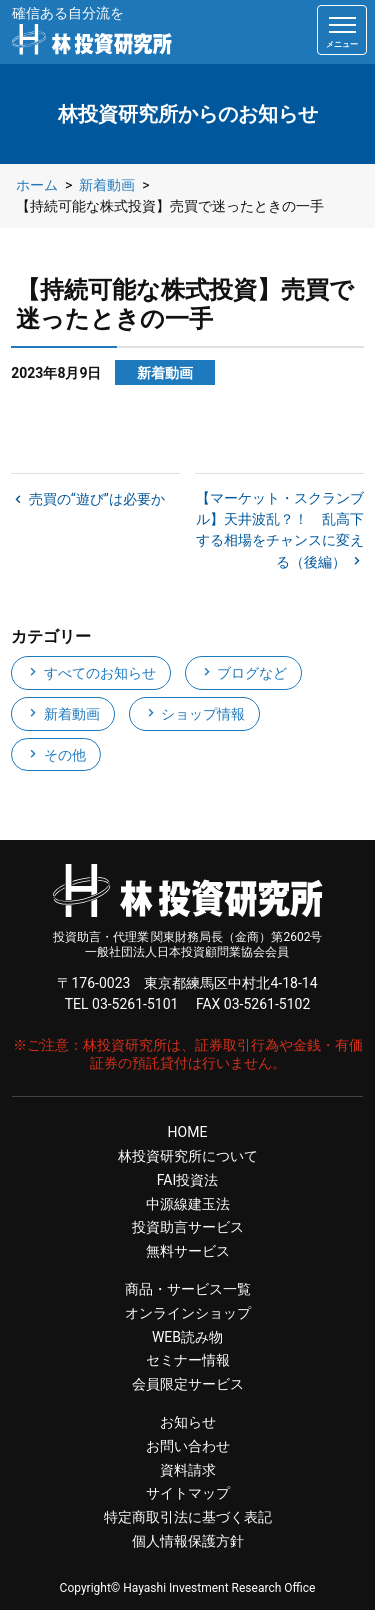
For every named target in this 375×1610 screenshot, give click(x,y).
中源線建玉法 (188, 1204)
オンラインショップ (188, 1313)
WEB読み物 (187, 1337)
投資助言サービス (188, 1227)
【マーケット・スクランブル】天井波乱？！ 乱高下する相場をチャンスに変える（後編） (280, 530)
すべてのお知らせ (90, 673)
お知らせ (188, 1422)
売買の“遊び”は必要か (94, 499)
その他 (55, 755)
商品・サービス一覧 (188, 1289)
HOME (188, 1132)
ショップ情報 (194, 714)
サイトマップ (188, 1493)
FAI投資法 (188, 1180)
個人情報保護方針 (188, 1541)
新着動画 (62, 714)
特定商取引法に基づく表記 (188, 1517)
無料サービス (188, 1251)
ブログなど (243, 673)
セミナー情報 (188, 1360)
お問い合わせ (188, 1446)
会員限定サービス (188, 1384)
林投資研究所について (188, 1156)
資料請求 (188, 1470)
